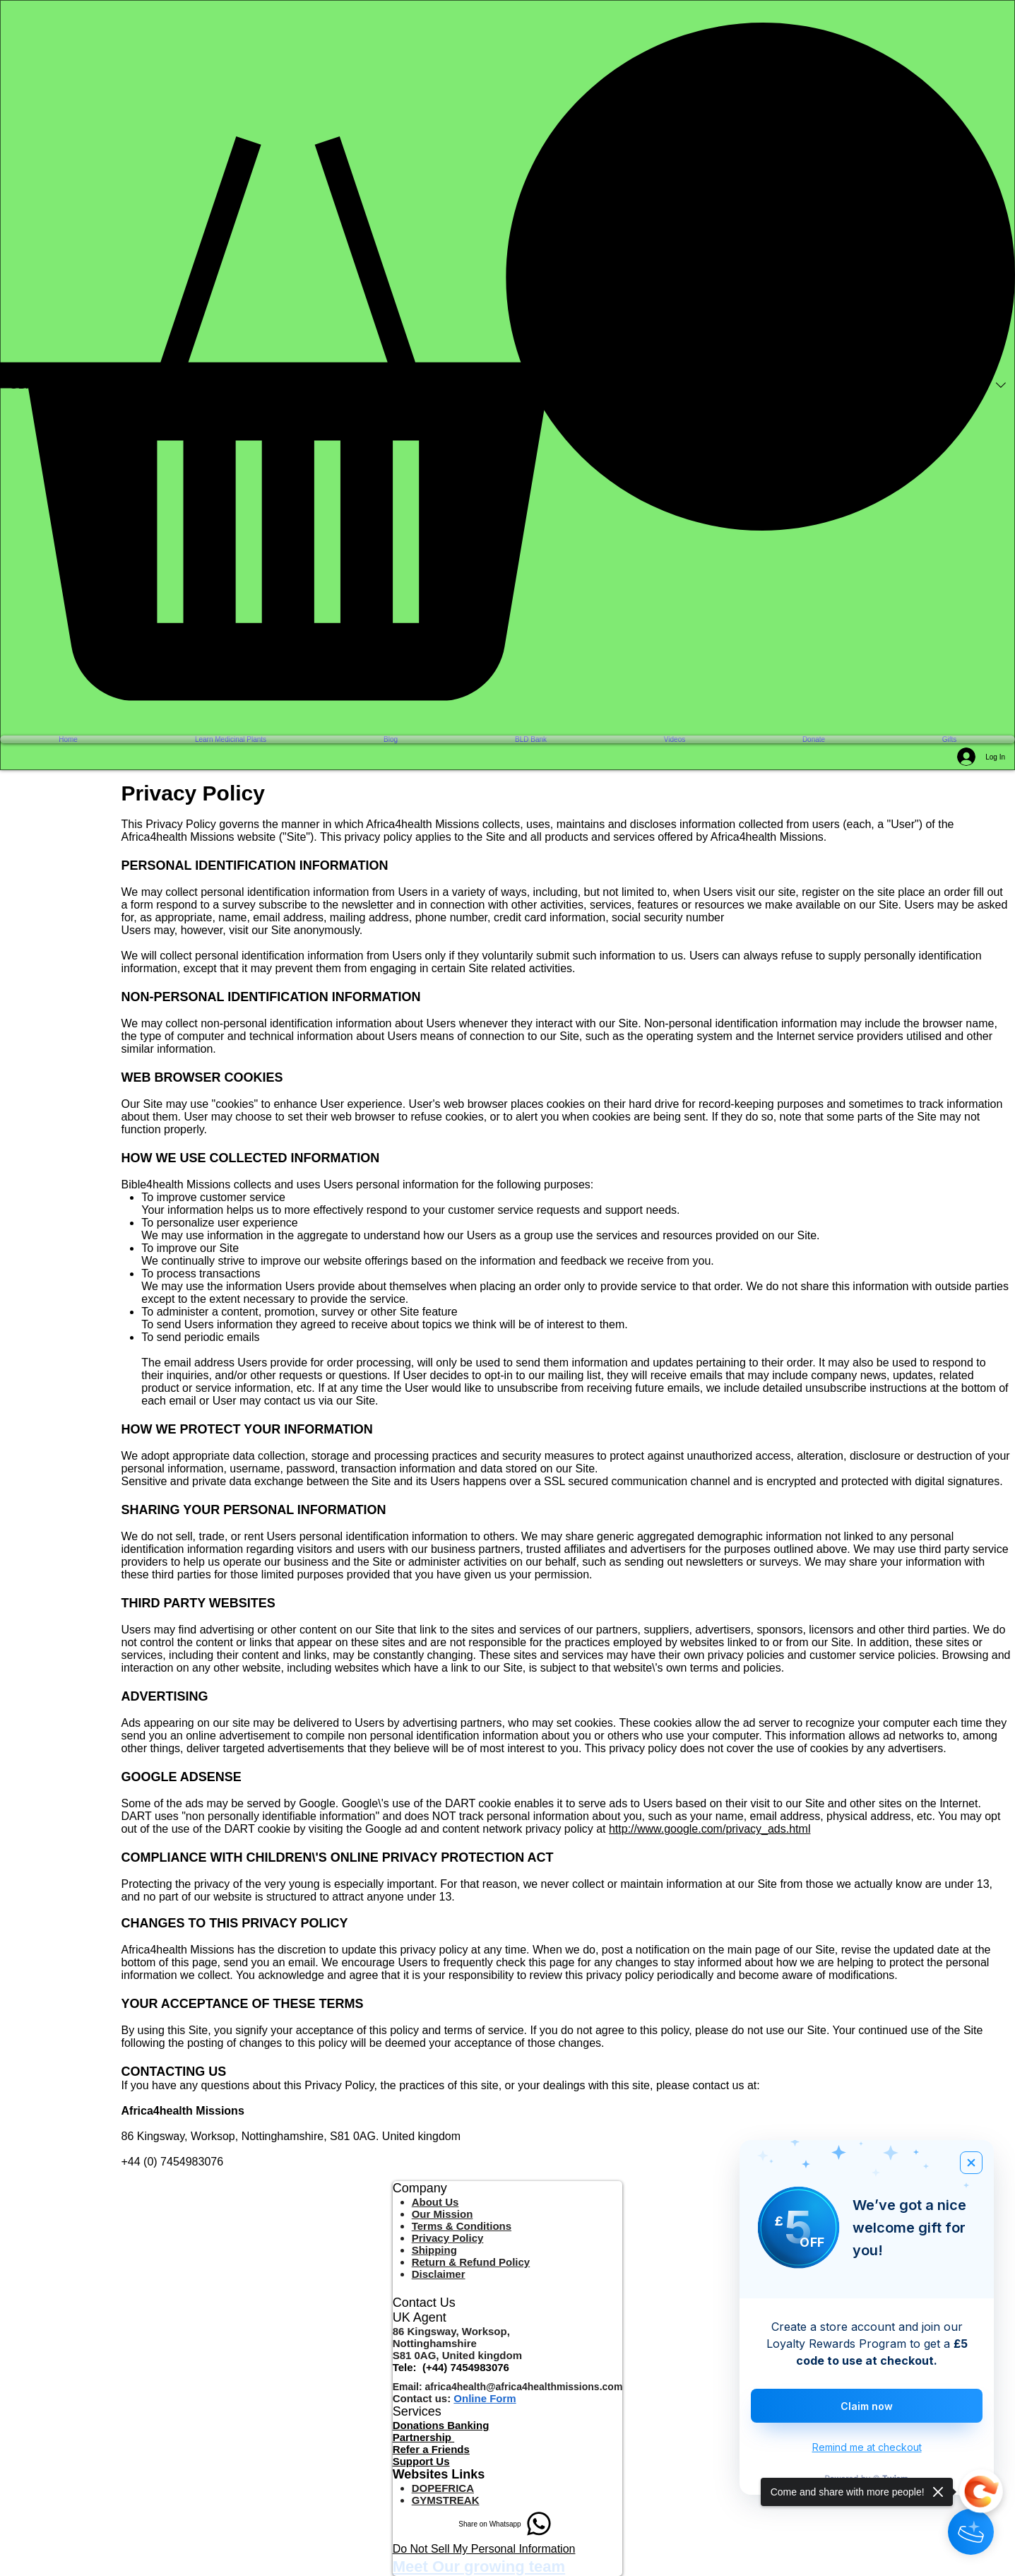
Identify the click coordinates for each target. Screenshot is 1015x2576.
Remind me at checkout (867, 2447)
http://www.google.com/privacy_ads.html (709, 1829)
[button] (507, 361)
